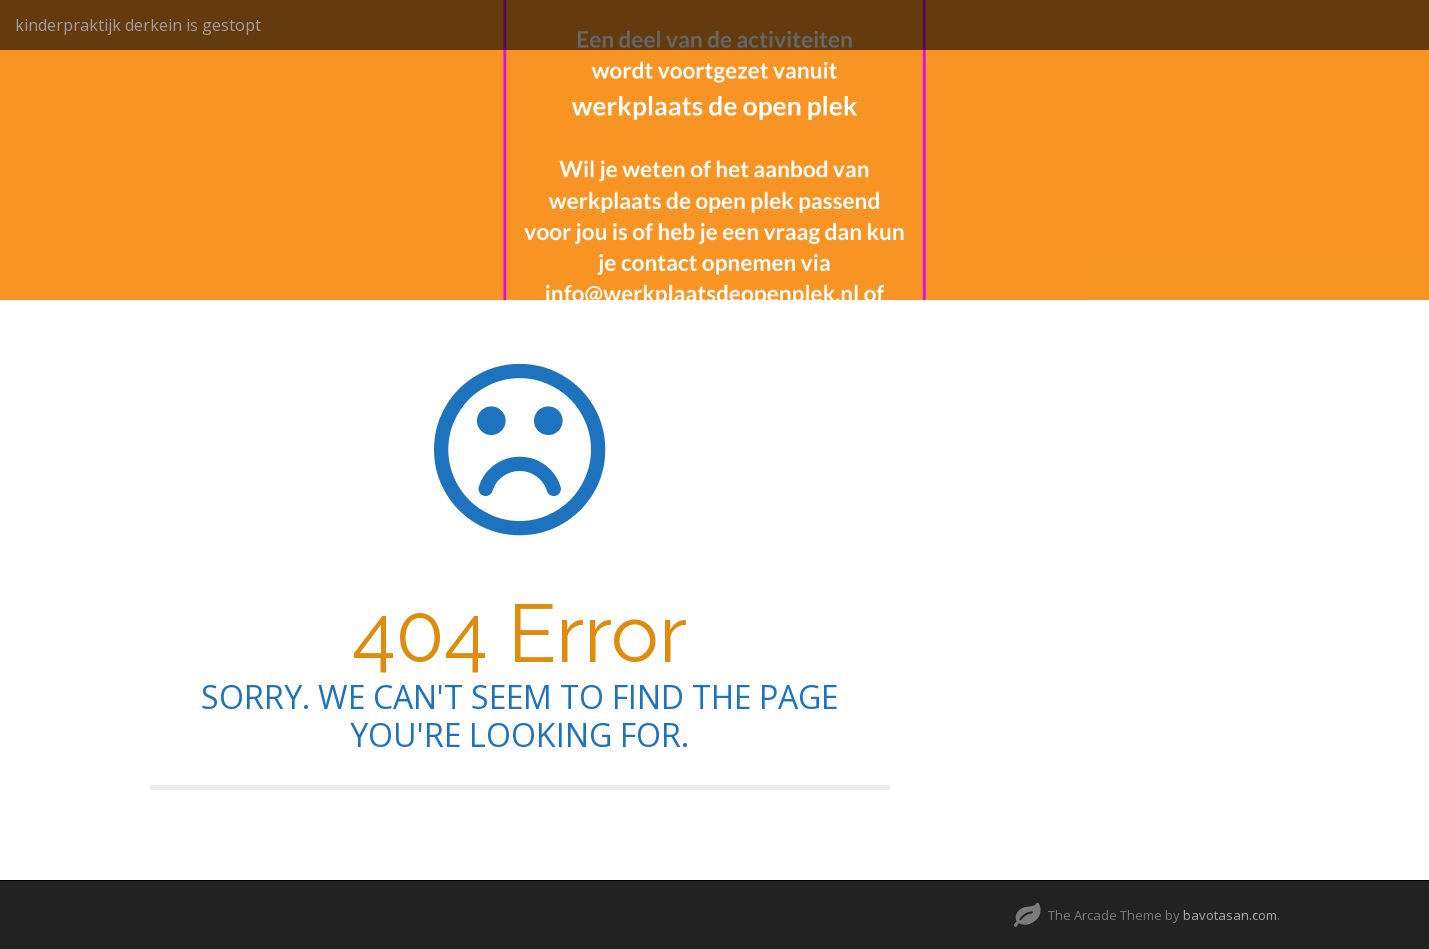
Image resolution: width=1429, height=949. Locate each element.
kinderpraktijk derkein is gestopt (138, 25)
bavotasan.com (1230, 915)
